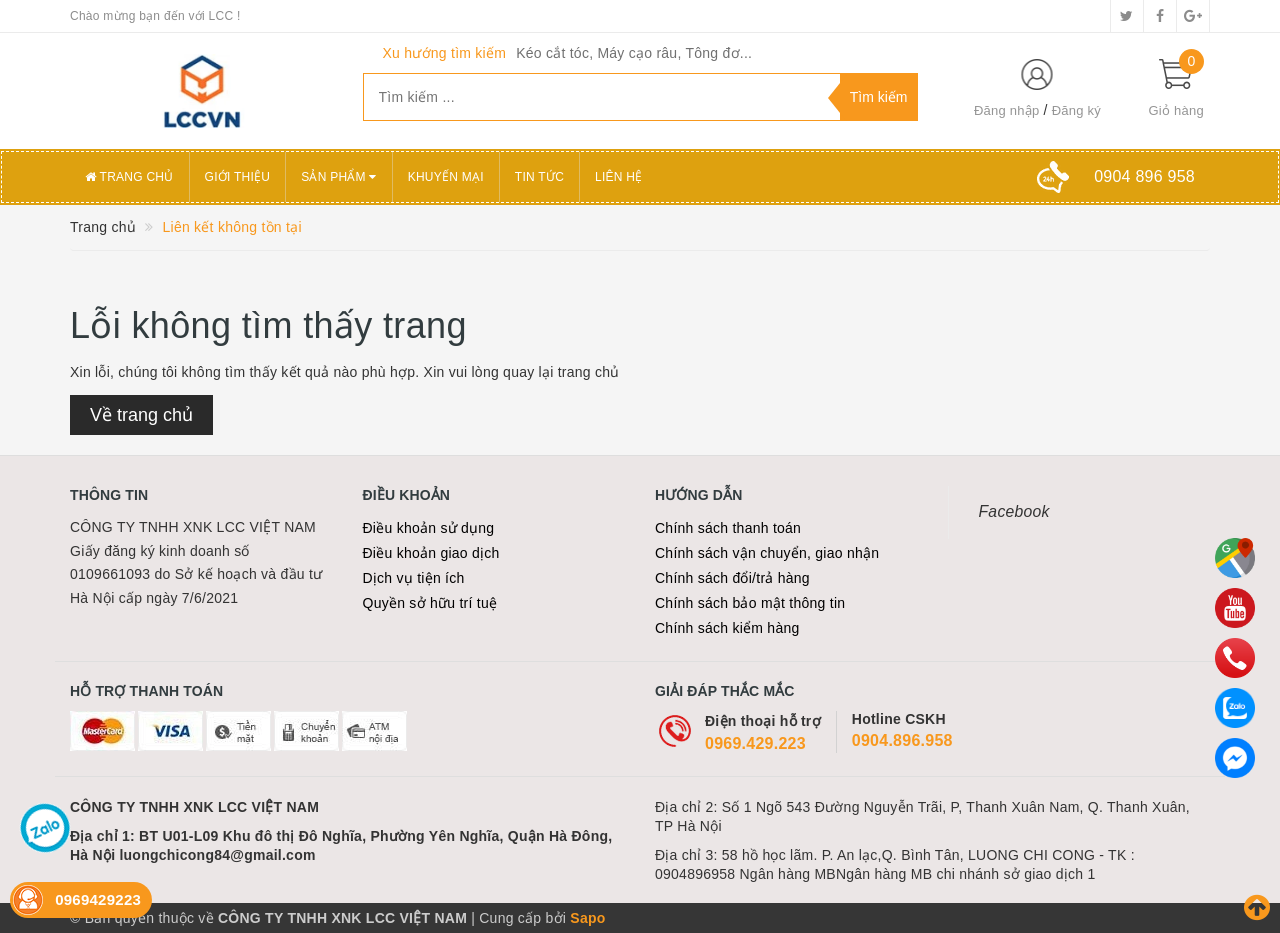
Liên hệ (618, 177)
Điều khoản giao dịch (431, 553)
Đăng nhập (1007, 110)
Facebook (1014, 511)
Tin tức (539, 177)
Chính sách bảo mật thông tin (750, 603)
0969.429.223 (755, 743)
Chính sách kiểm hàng (727, 628)
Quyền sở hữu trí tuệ (430, 603)
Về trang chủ (141, 415)
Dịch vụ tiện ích (414, 578)
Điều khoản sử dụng (429, 528)
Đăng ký (1076, 110)
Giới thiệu (238, 177)
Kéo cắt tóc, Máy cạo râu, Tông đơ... (634, 53)
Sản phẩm (339, 177)
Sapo (587, 918)
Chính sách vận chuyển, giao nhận (767, 553)
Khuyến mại (446, 177)
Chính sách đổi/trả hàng (732, 578)
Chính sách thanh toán (728, 528)
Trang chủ (129, 177)
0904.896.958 (902, 740)
